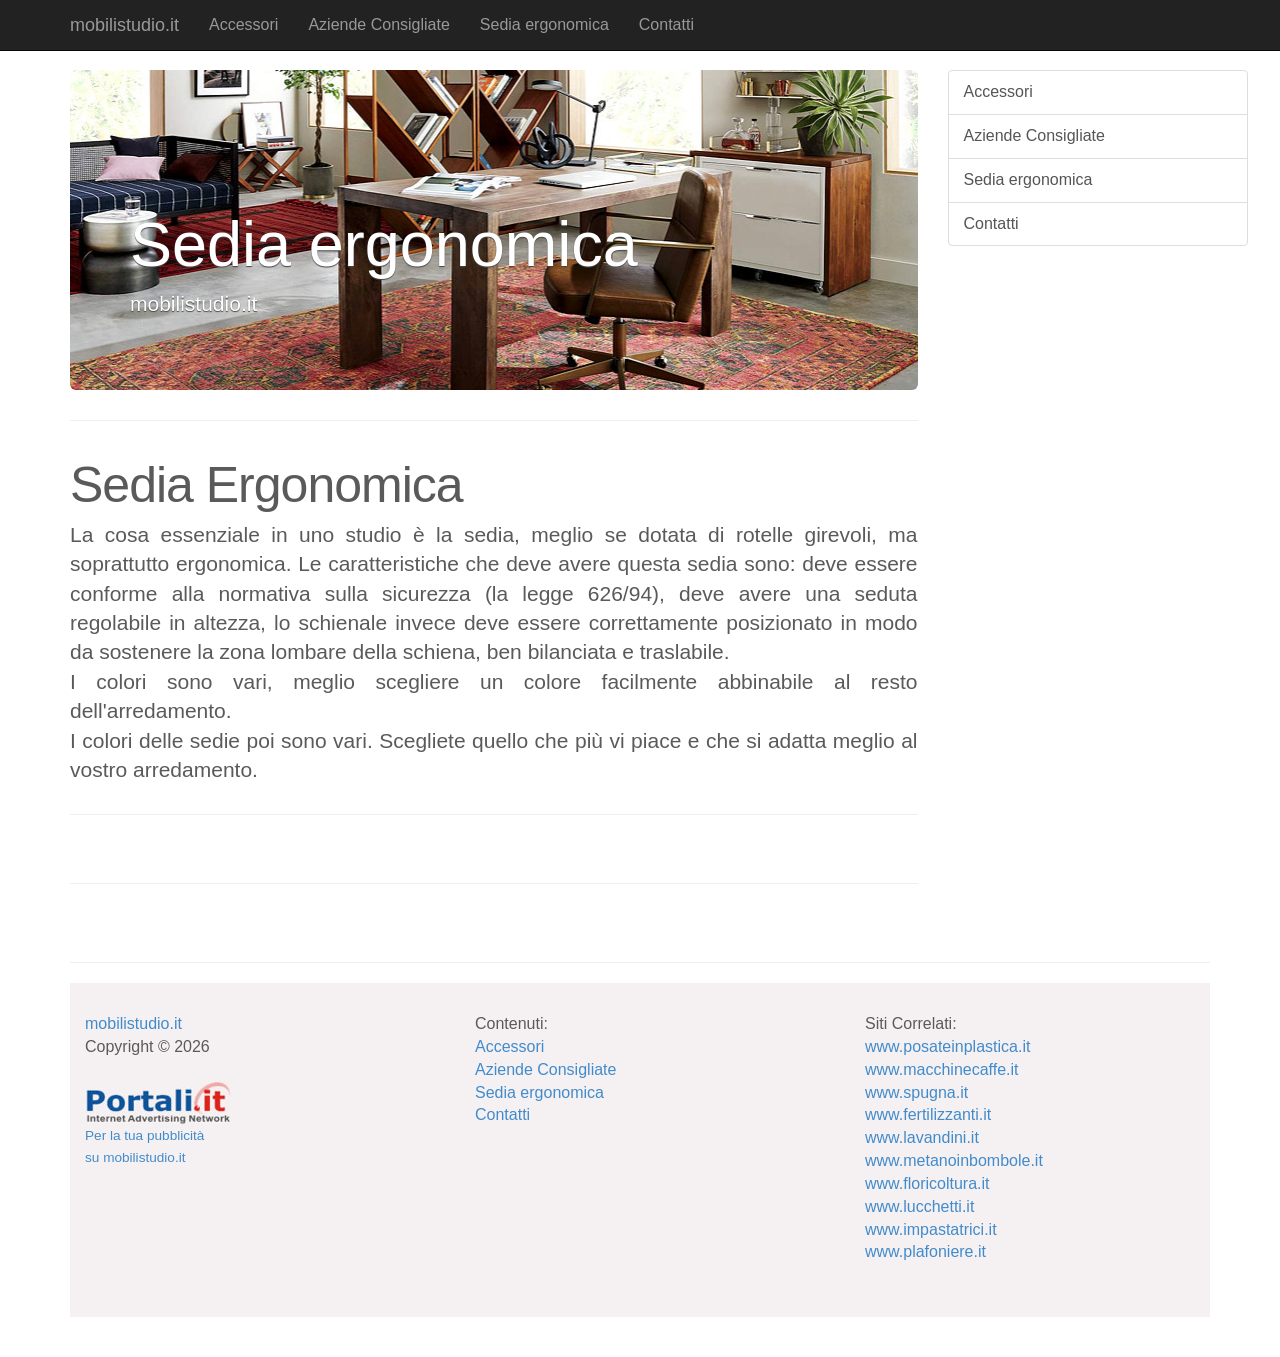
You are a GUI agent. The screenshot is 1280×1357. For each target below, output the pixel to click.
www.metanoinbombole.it (954, 1160)
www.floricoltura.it (927, 1183)
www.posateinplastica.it (947, 1046)
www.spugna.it (916, 1092)
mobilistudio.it (124, 25)
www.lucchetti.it (919, 1206)
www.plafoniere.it (925, 1251)
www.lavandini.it (922, 1137)
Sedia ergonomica (544, 24)
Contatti (666, 24)
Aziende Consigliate (378, 24)
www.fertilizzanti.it (928, 1114)
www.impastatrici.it (931, 1229)
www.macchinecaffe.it (942, 1069)
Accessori (243, 24)
